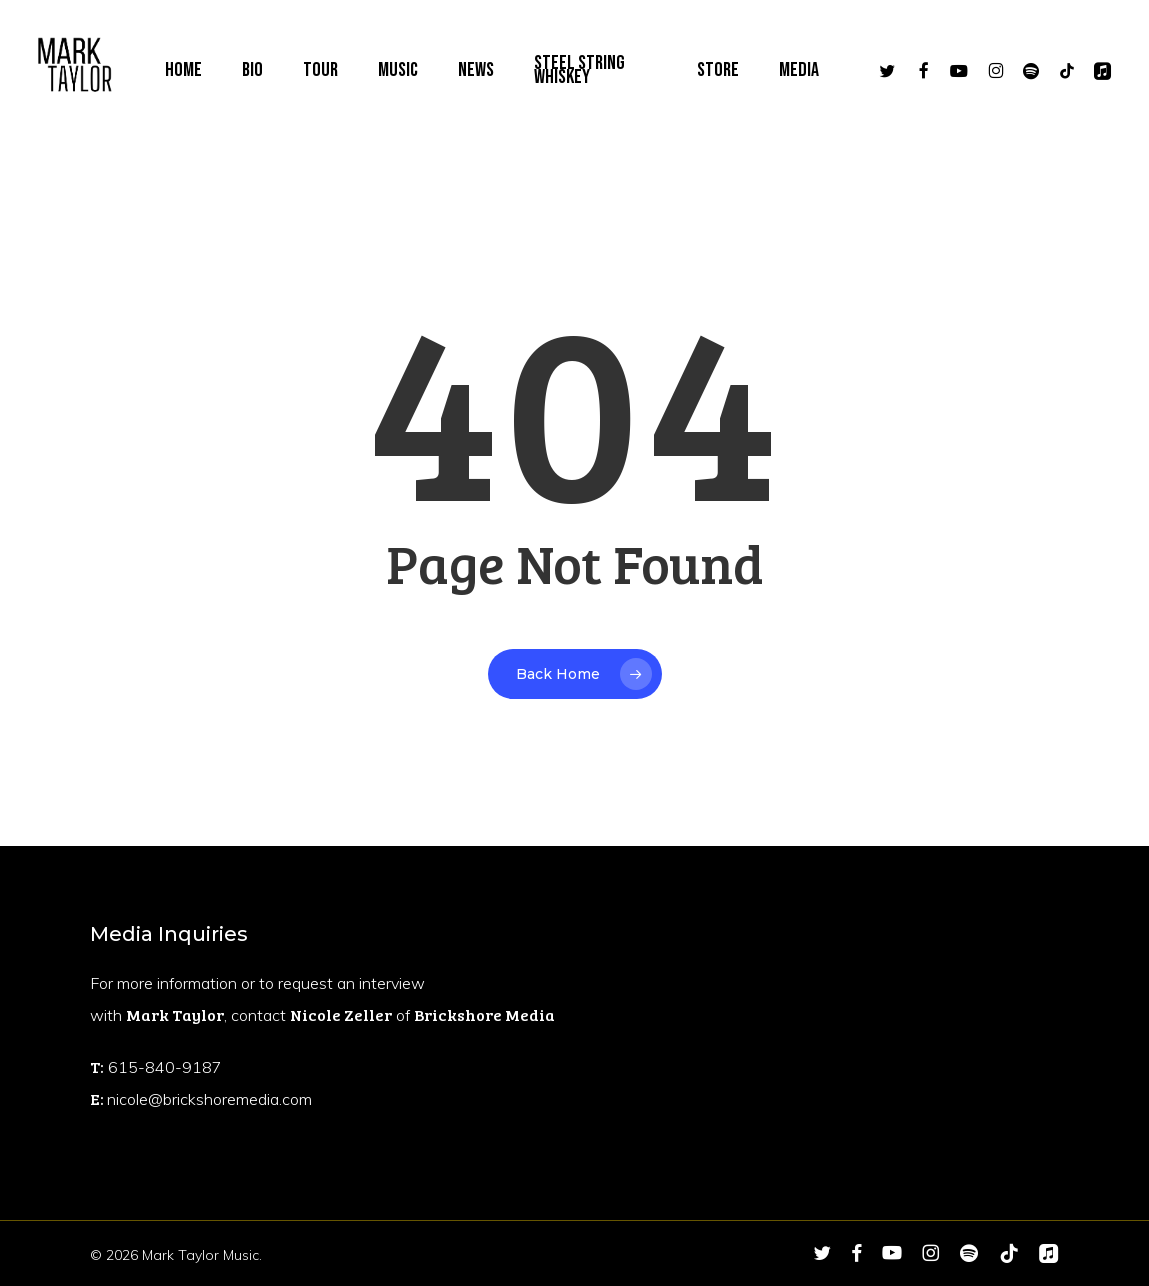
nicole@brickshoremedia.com (209, 1099)
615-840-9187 (165, 1067)
